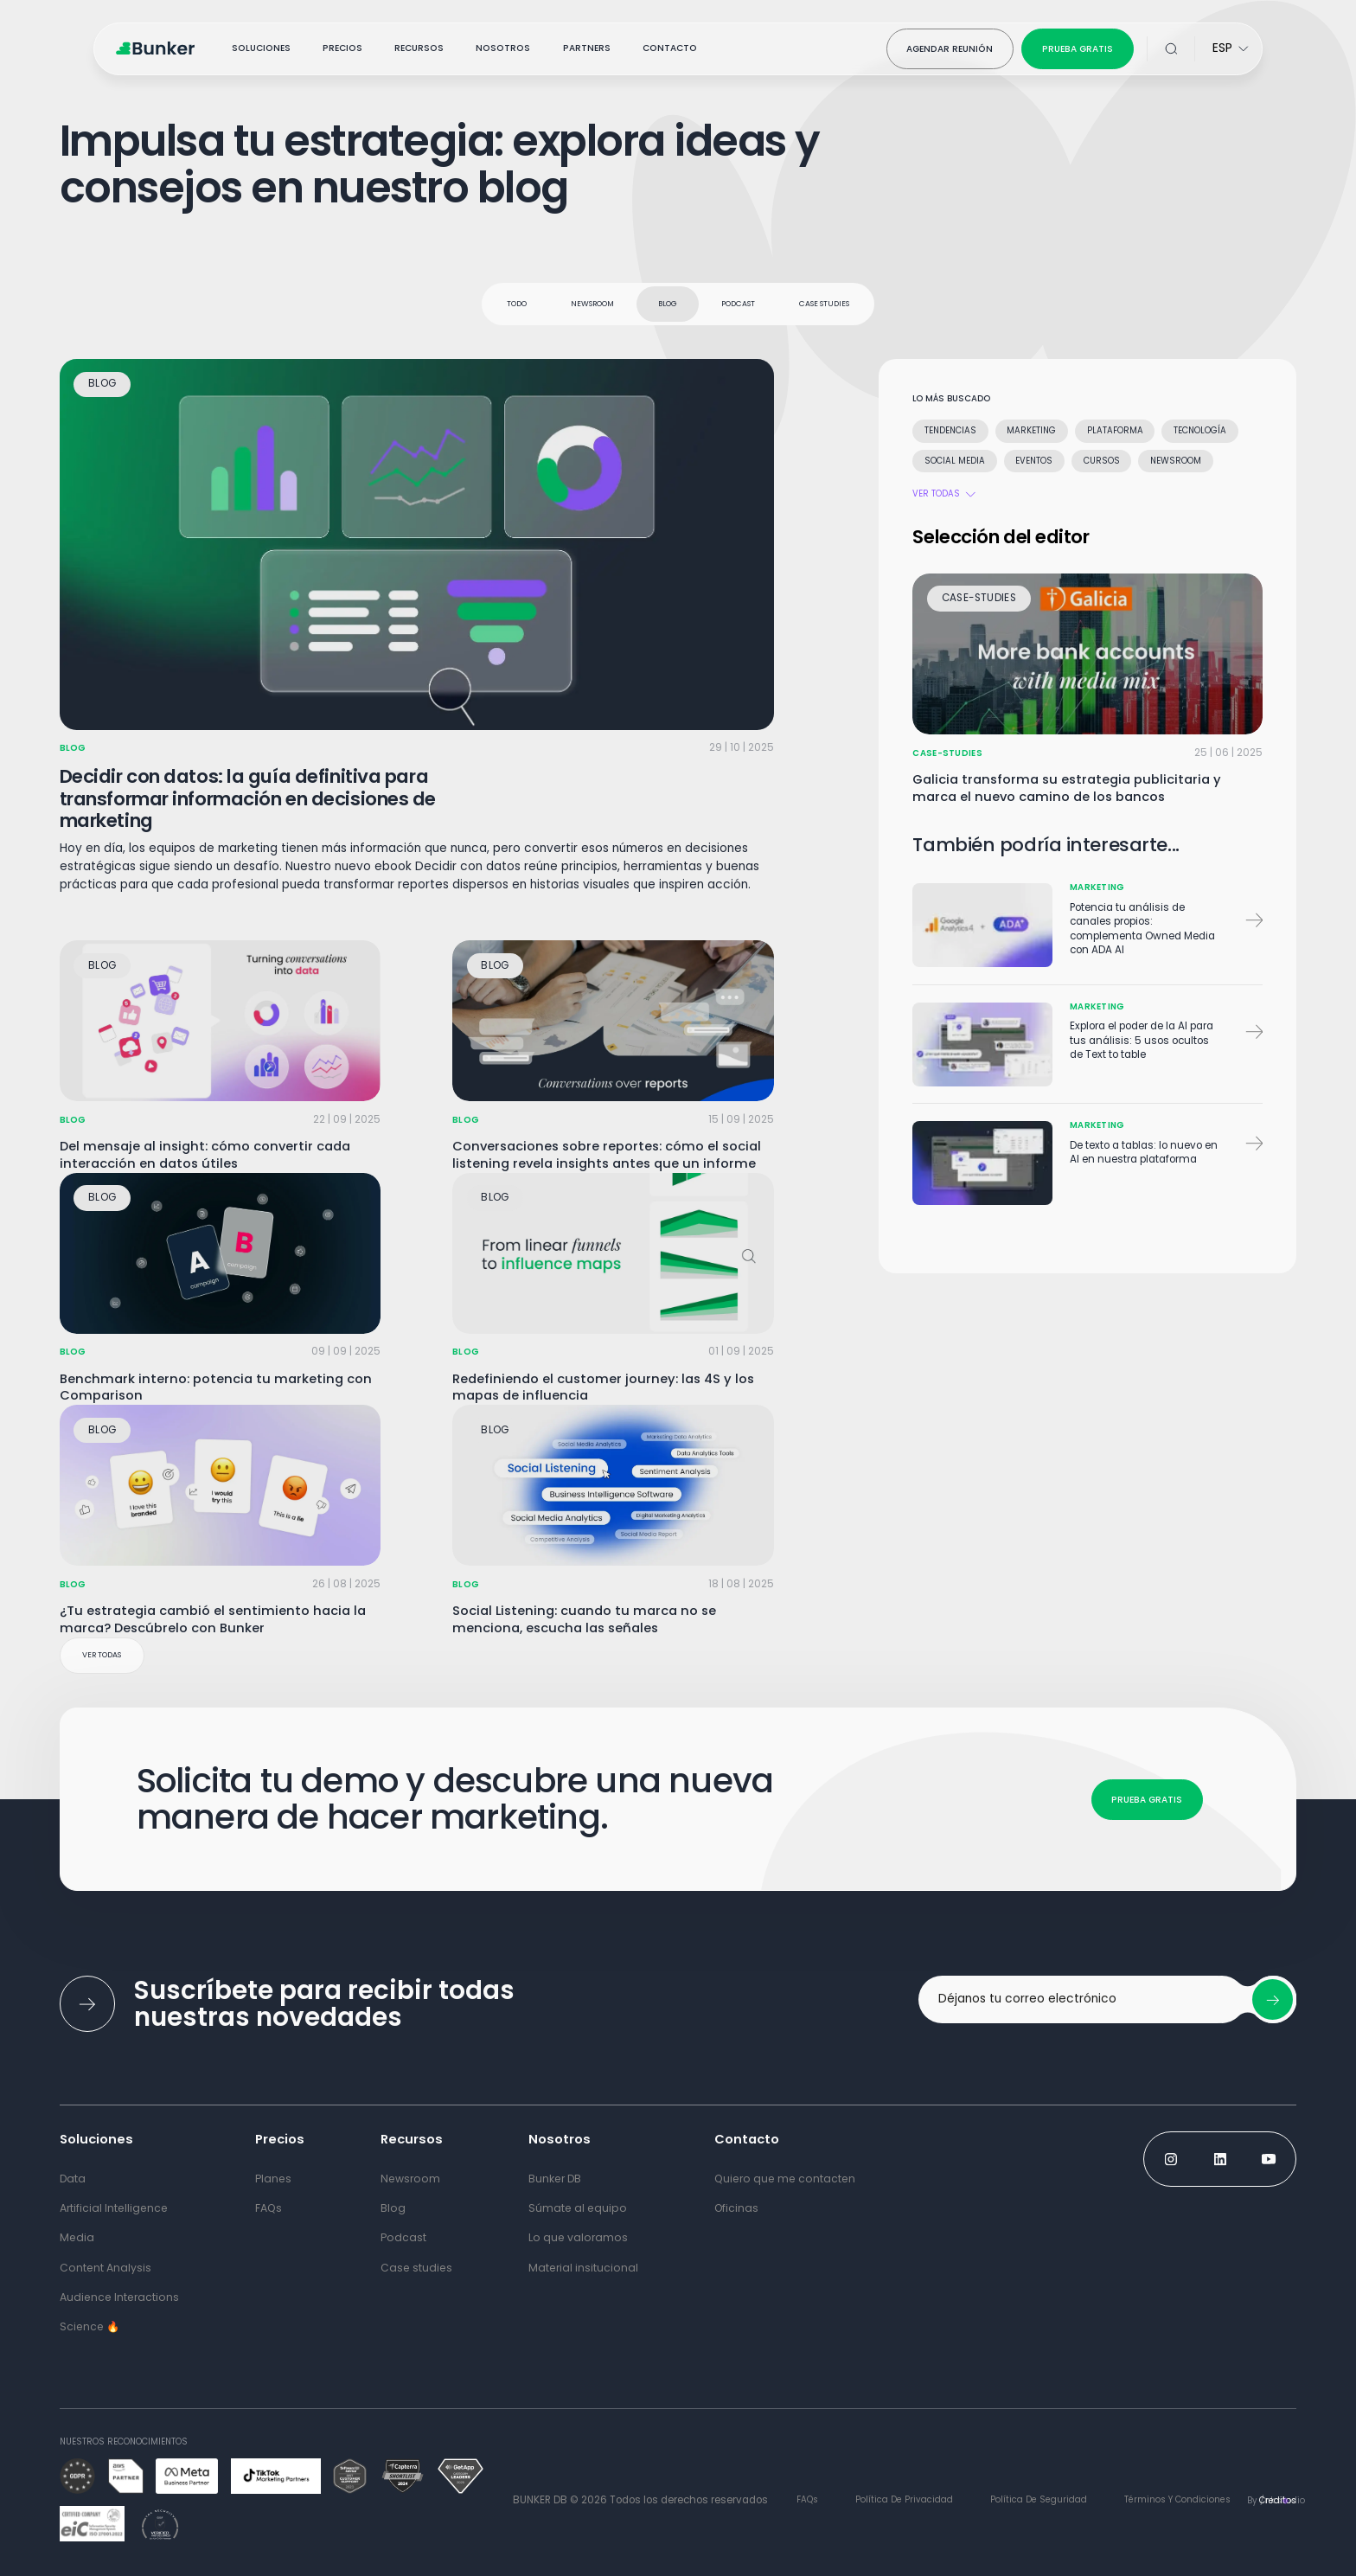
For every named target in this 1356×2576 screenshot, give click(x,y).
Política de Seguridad (1038, 2499)
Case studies (824, 303)
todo (517, 303)
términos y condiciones (1177, 2499)
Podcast (738, 303)
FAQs (807, 2499)
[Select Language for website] (1231, 49)
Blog (667, 303)
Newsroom (592, 303)
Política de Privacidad (904, 2499)
